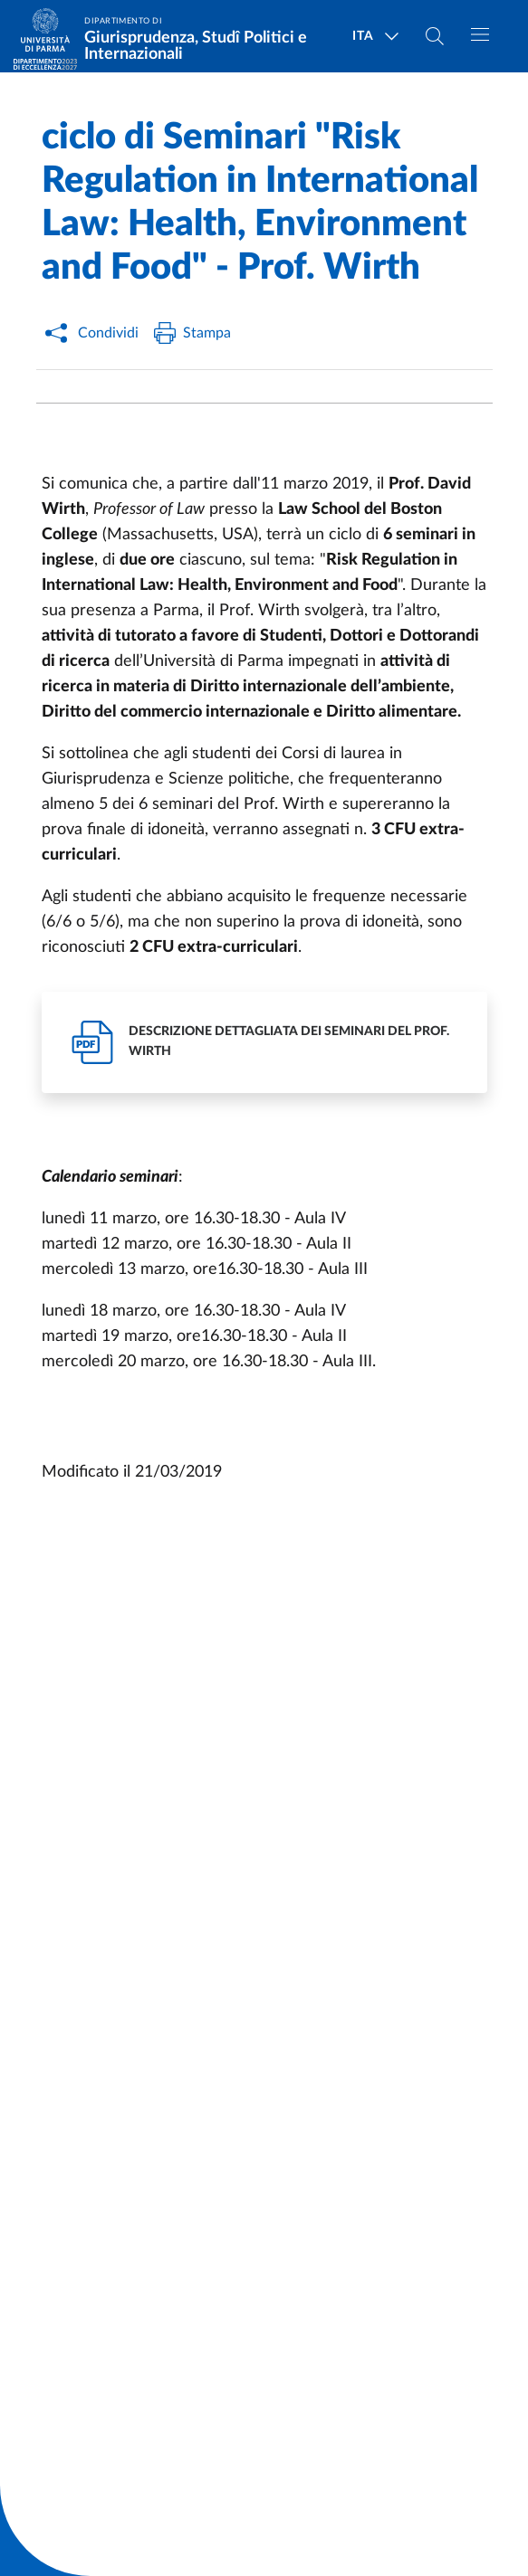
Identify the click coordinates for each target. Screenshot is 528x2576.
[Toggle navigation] (480, 34)
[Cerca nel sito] (435, 36)
